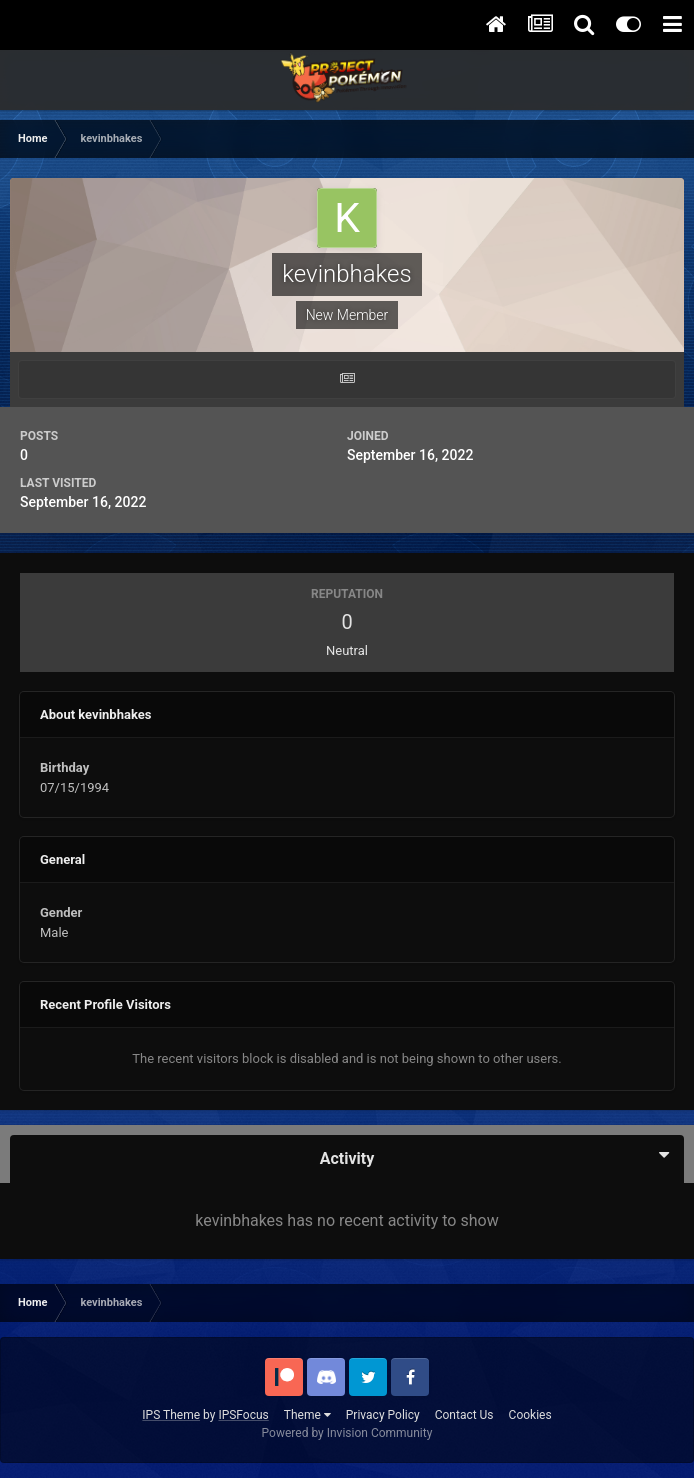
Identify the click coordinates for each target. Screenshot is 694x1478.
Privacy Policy (383, 1415)
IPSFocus (243, 1415)
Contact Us (464, 1415)
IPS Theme (171, 1415)
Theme (307, 1415)
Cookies (530, 1415)
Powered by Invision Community (347, 1433)
